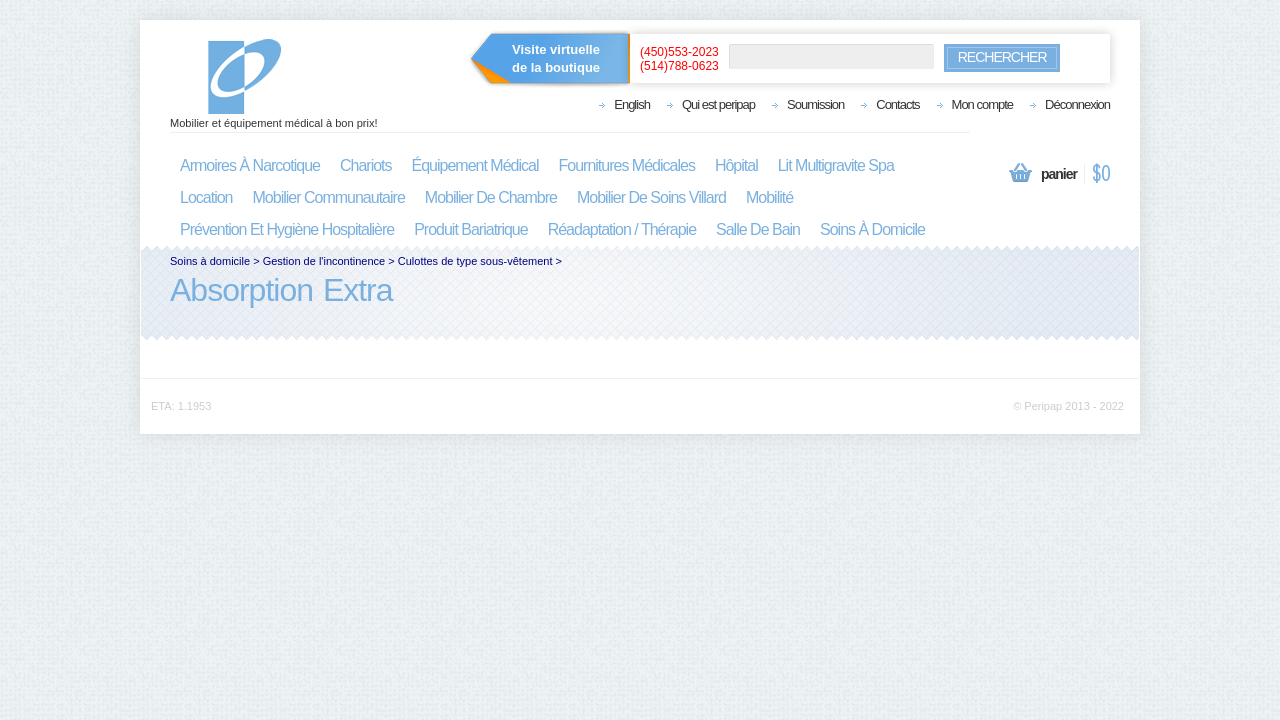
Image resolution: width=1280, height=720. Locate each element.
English (632, 104)
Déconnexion (1077, 104)
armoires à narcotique (250, 165)
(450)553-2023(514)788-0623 (679, 59)
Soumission (815, 104)
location (206, 197)
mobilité (769, 197)
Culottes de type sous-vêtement (475, 261)
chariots (366, 165)
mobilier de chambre (491, 197)
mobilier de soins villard (651, 197)
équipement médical (475, 165)
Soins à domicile (210, 261)
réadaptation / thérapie (622, 229)
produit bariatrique (471, 229)
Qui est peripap (718, 104)
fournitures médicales (627, 165)
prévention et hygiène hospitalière (287, 229)
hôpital (736, 165)
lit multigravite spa (836, 165)
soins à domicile (872, 229)
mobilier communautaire (329, 197)
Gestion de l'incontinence (324, 261)
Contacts (897, 104)
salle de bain (758, 229)
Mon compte (983, 104)
